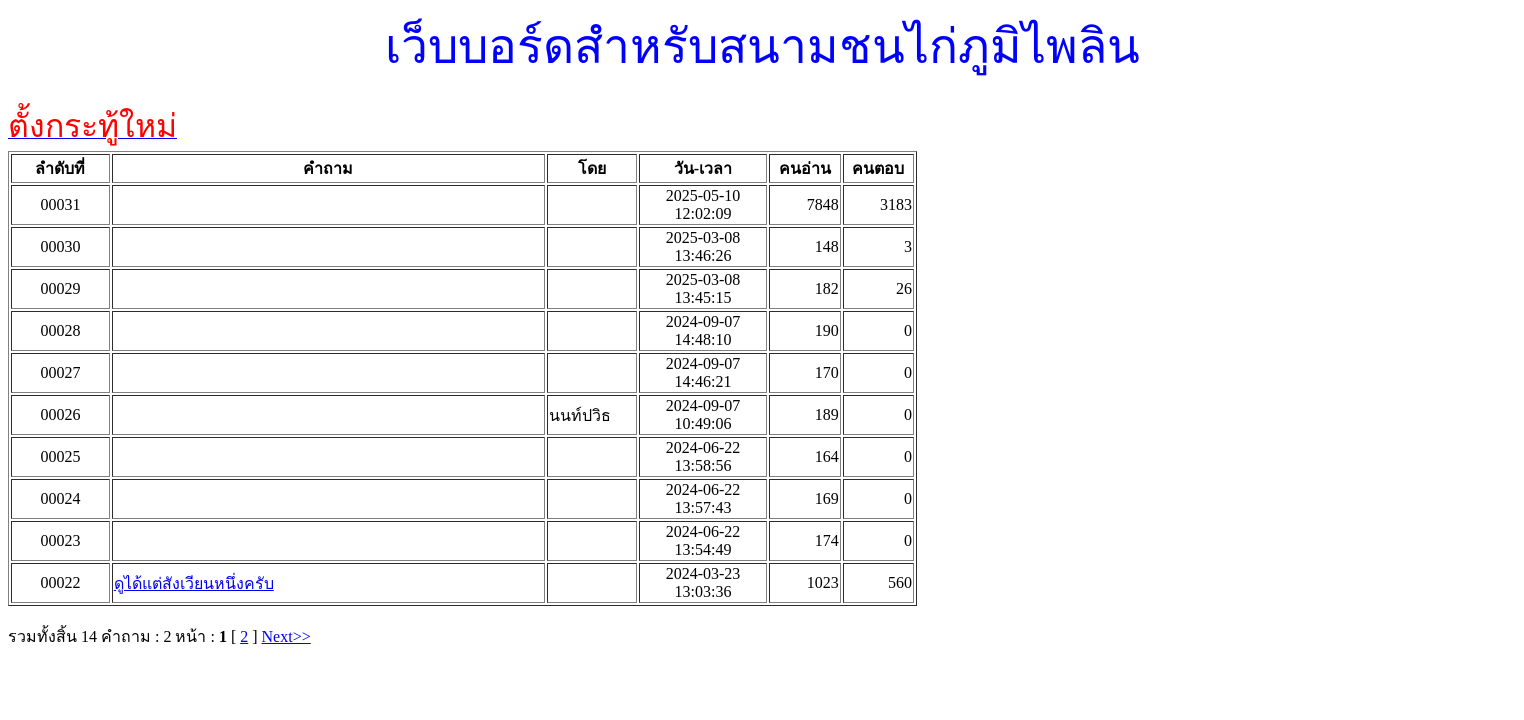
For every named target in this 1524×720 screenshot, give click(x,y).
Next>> (286, 636)
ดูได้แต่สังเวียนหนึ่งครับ (194, 583)
